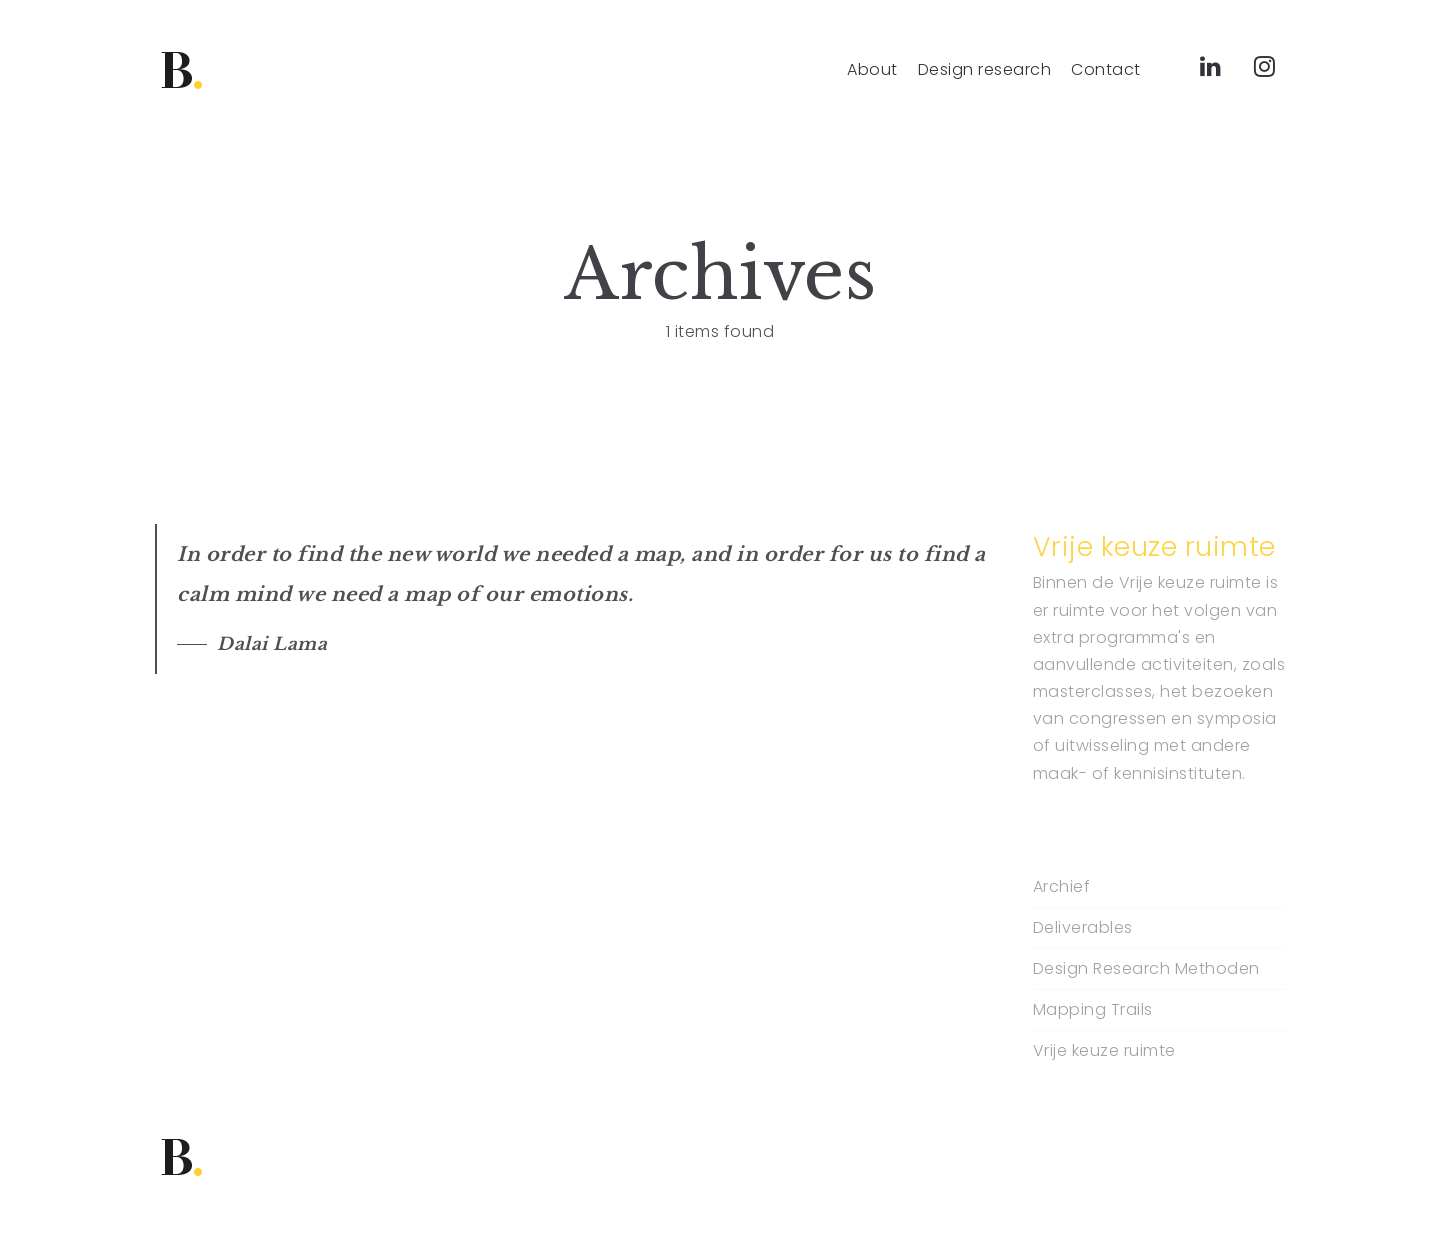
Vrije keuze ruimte (1104, 1051)
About (872, 70)
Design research (985, 70)
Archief (1062, 887)
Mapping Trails (1093, 1010)
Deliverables (1083, 928)
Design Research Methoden (1146, 969)
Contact (1106, 70)
